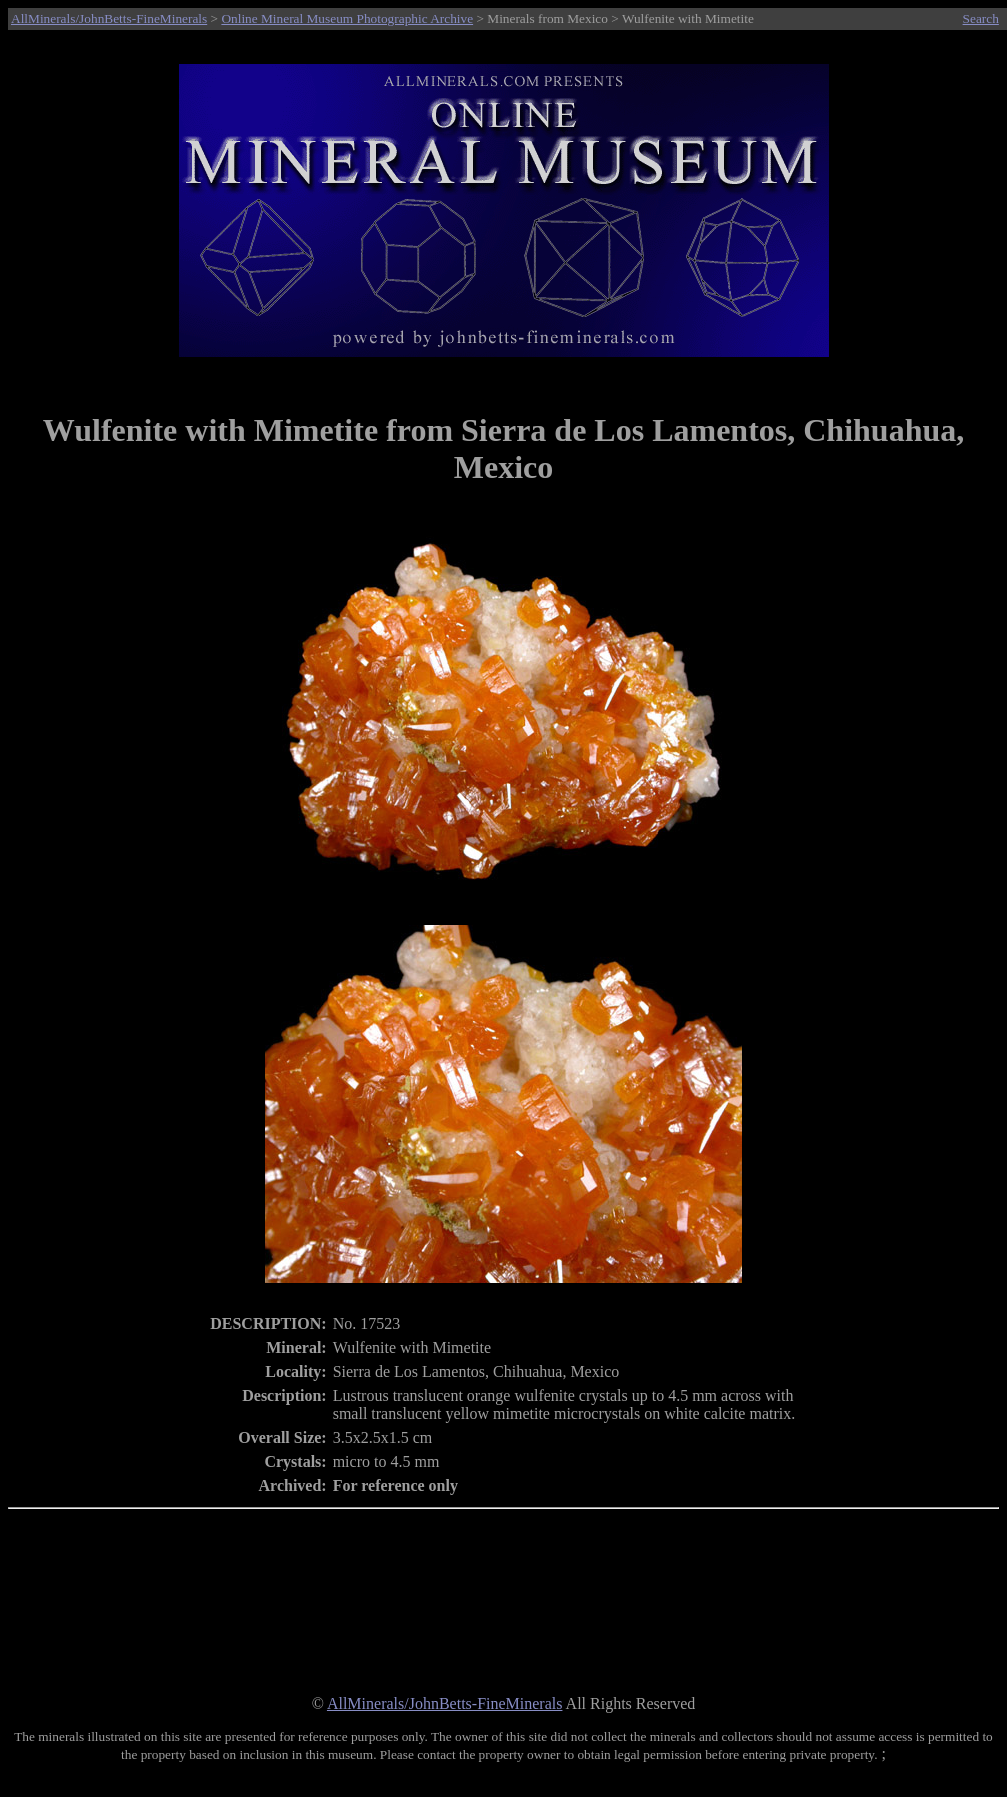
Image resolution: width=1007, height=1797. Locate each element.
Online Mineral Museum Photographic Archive (347, 18)
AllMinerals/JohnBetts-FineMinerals (109, 18)
